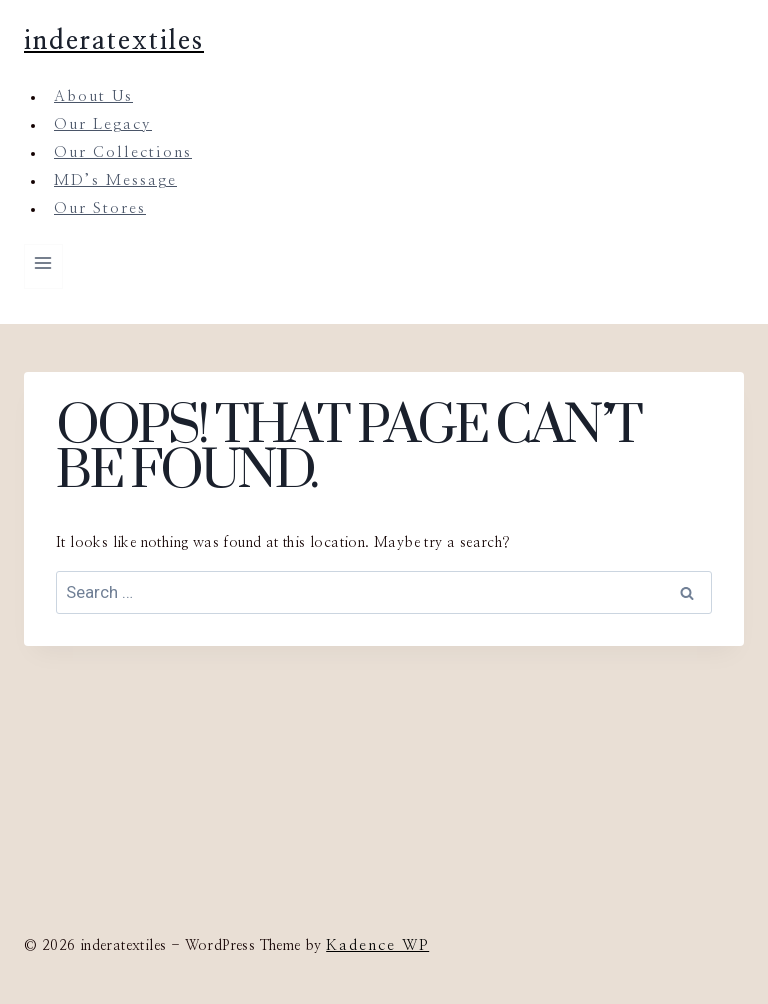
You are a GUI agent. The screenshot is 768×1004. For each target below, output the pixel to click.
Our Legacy (103, 124)
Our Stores (100, 208)
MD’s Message (115, 180)
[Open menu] (43, 266)
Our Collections (123, 152)
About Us (93, 96)
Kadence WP (377, 945)
